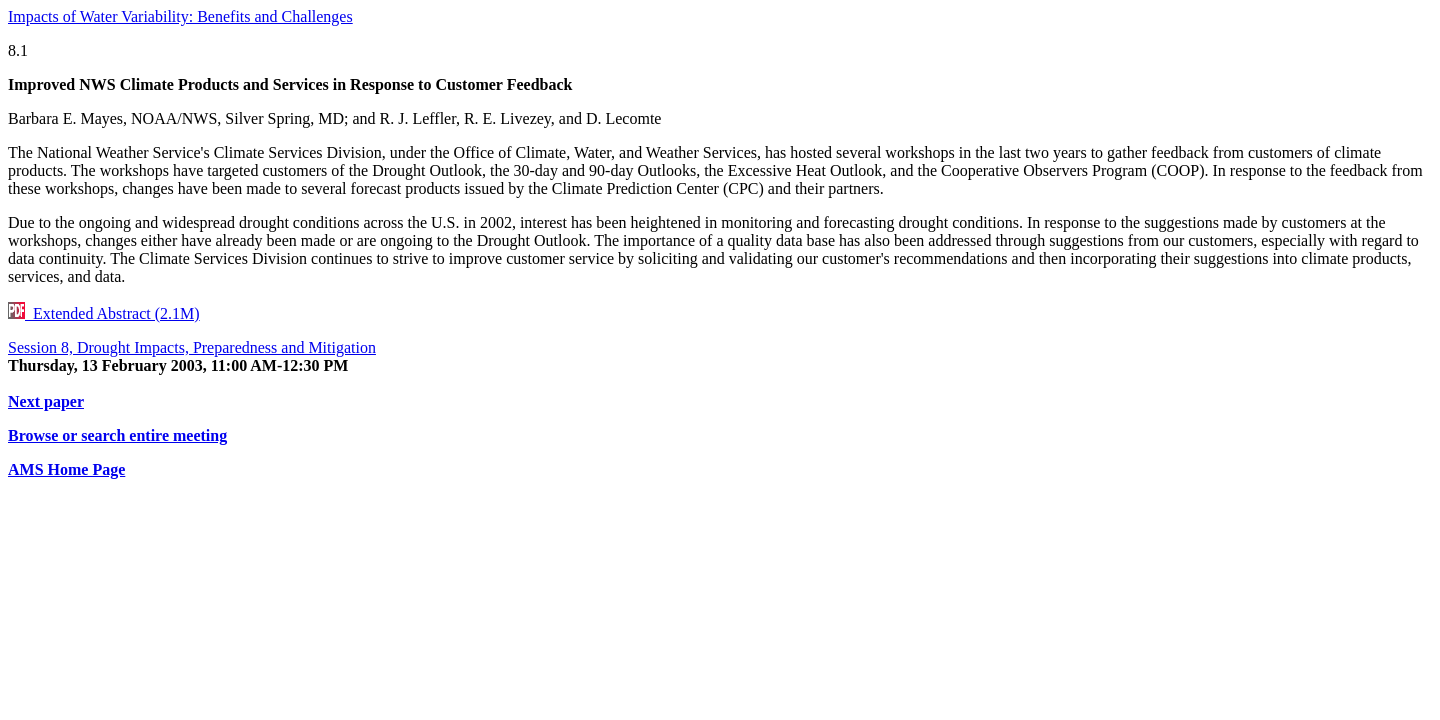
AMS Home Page (66, 469)
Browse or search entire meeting (117, 435)
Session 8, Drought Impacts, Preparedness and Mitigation (192, 347)
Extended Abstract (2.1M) (104, 313)
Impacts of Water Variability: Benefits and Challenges (180, 16)
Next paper (46, 401)
